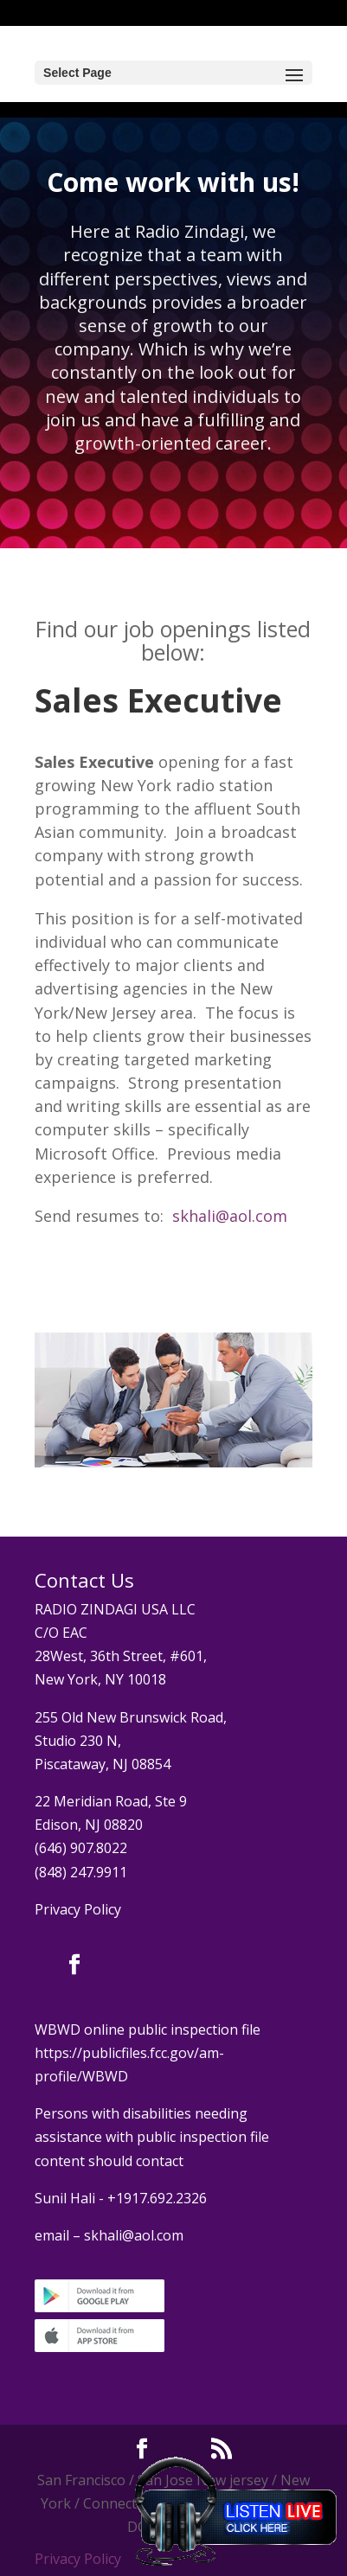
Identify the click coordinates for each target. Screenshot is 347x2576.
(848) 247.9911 (81, 1872)
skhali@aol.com (229, 1215)
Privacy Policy (78, 1909)
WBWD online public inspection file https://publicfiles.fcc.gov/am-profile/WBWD (147, 2053)
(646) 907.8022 (81, 1847)
